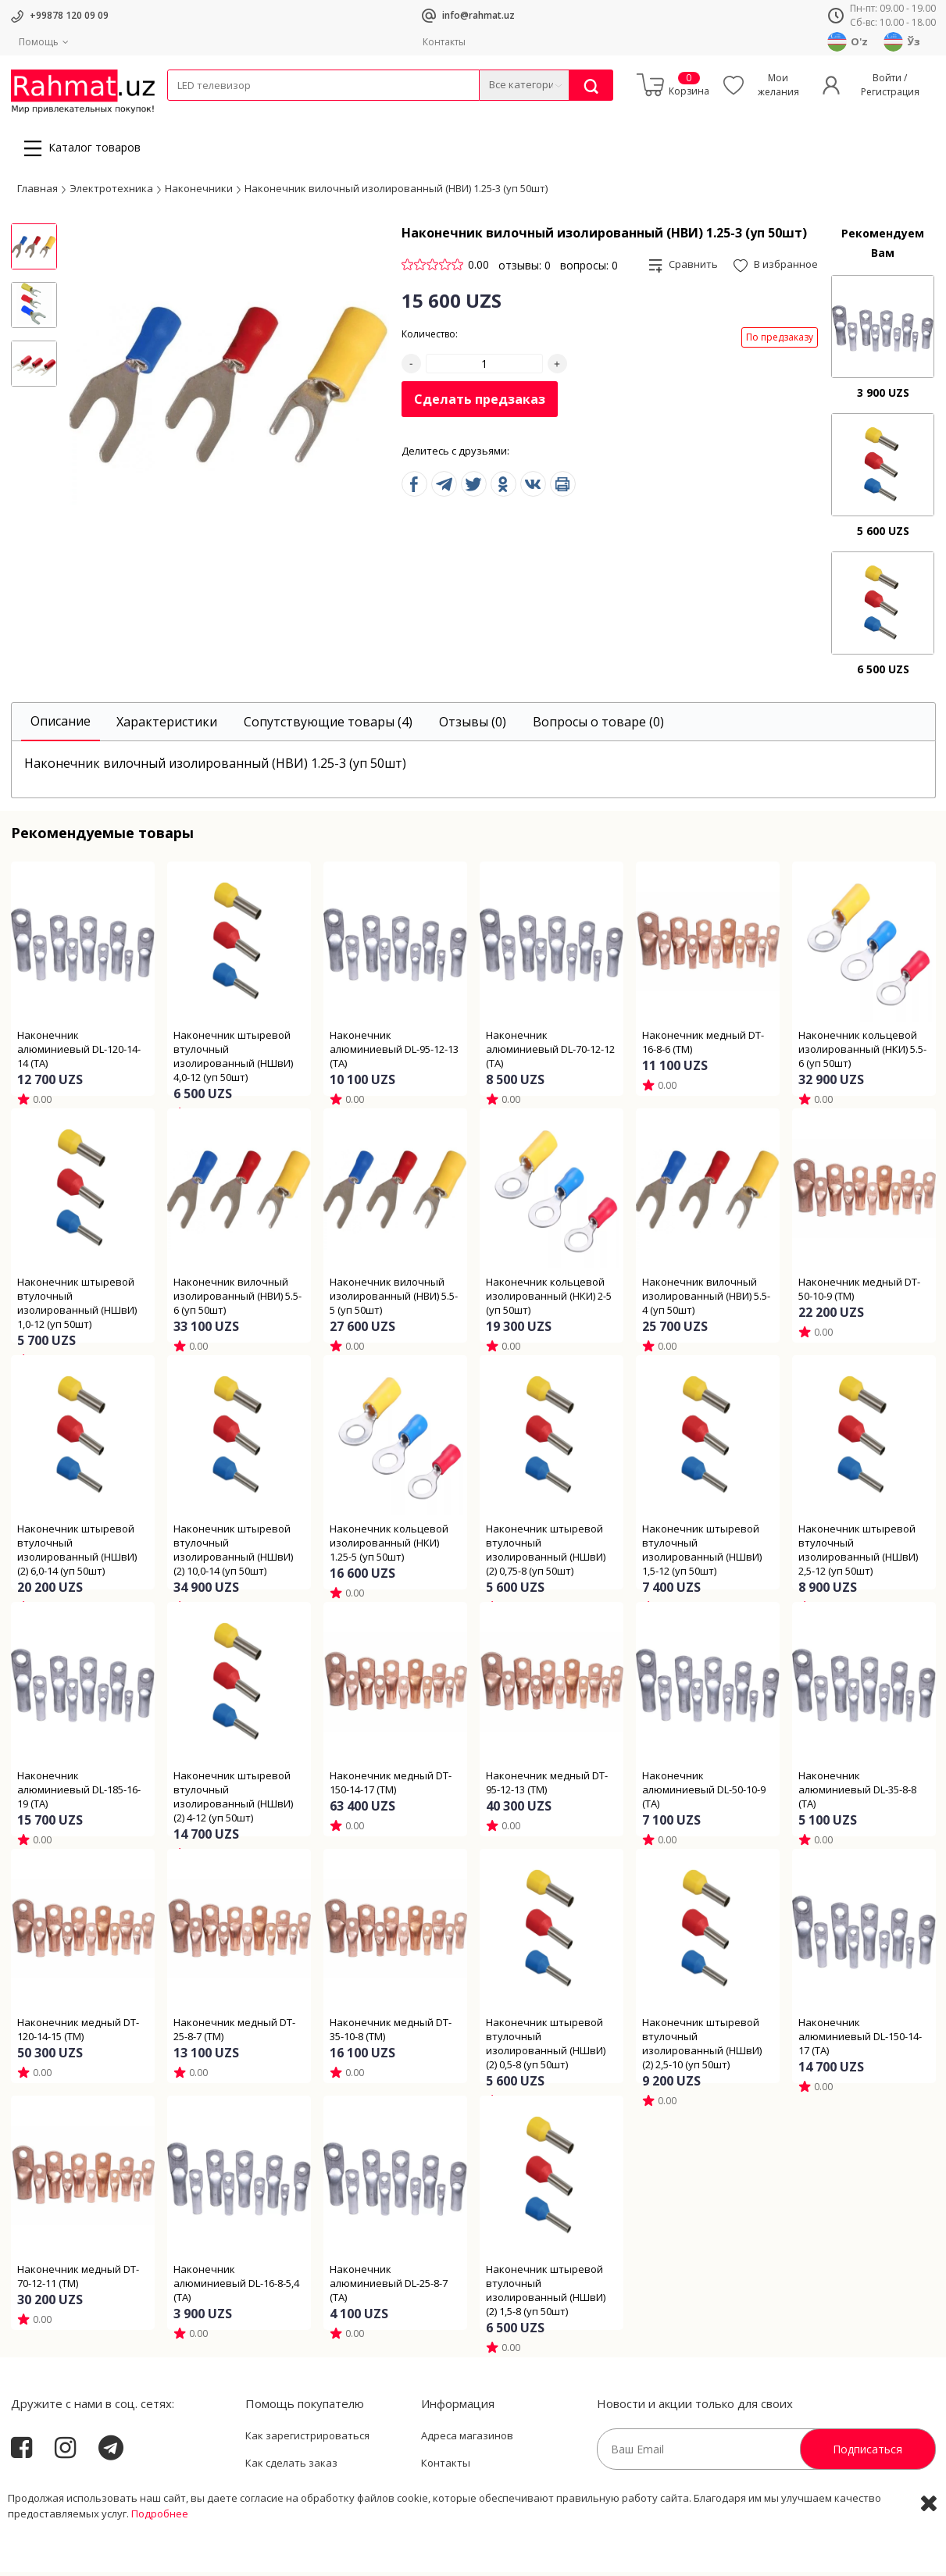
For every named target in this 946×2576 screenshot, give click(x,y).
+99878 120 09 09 (69, 15)
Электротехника (290, 110)
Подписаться (867, 2453)
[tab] (60, 726)
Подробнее (159, 2560)
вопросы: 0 (589, 269)
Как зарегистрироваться (307, 2439)
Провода (227, 110)
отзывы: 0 (524, 269)
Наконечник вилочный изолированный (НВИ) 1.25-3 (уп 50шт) (396, 192)
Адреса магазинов (467, 2439)
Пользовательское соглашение (324, 2495)
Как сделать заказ (291, 2467)
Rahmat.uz (42, 2491)
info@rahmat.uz (478, 15)
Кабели (184, 110)
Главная (37, 192)
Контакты (444, 41)
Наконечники (199, 192)
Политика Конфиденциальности (501, 2495)
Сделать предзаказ (479, 403)
